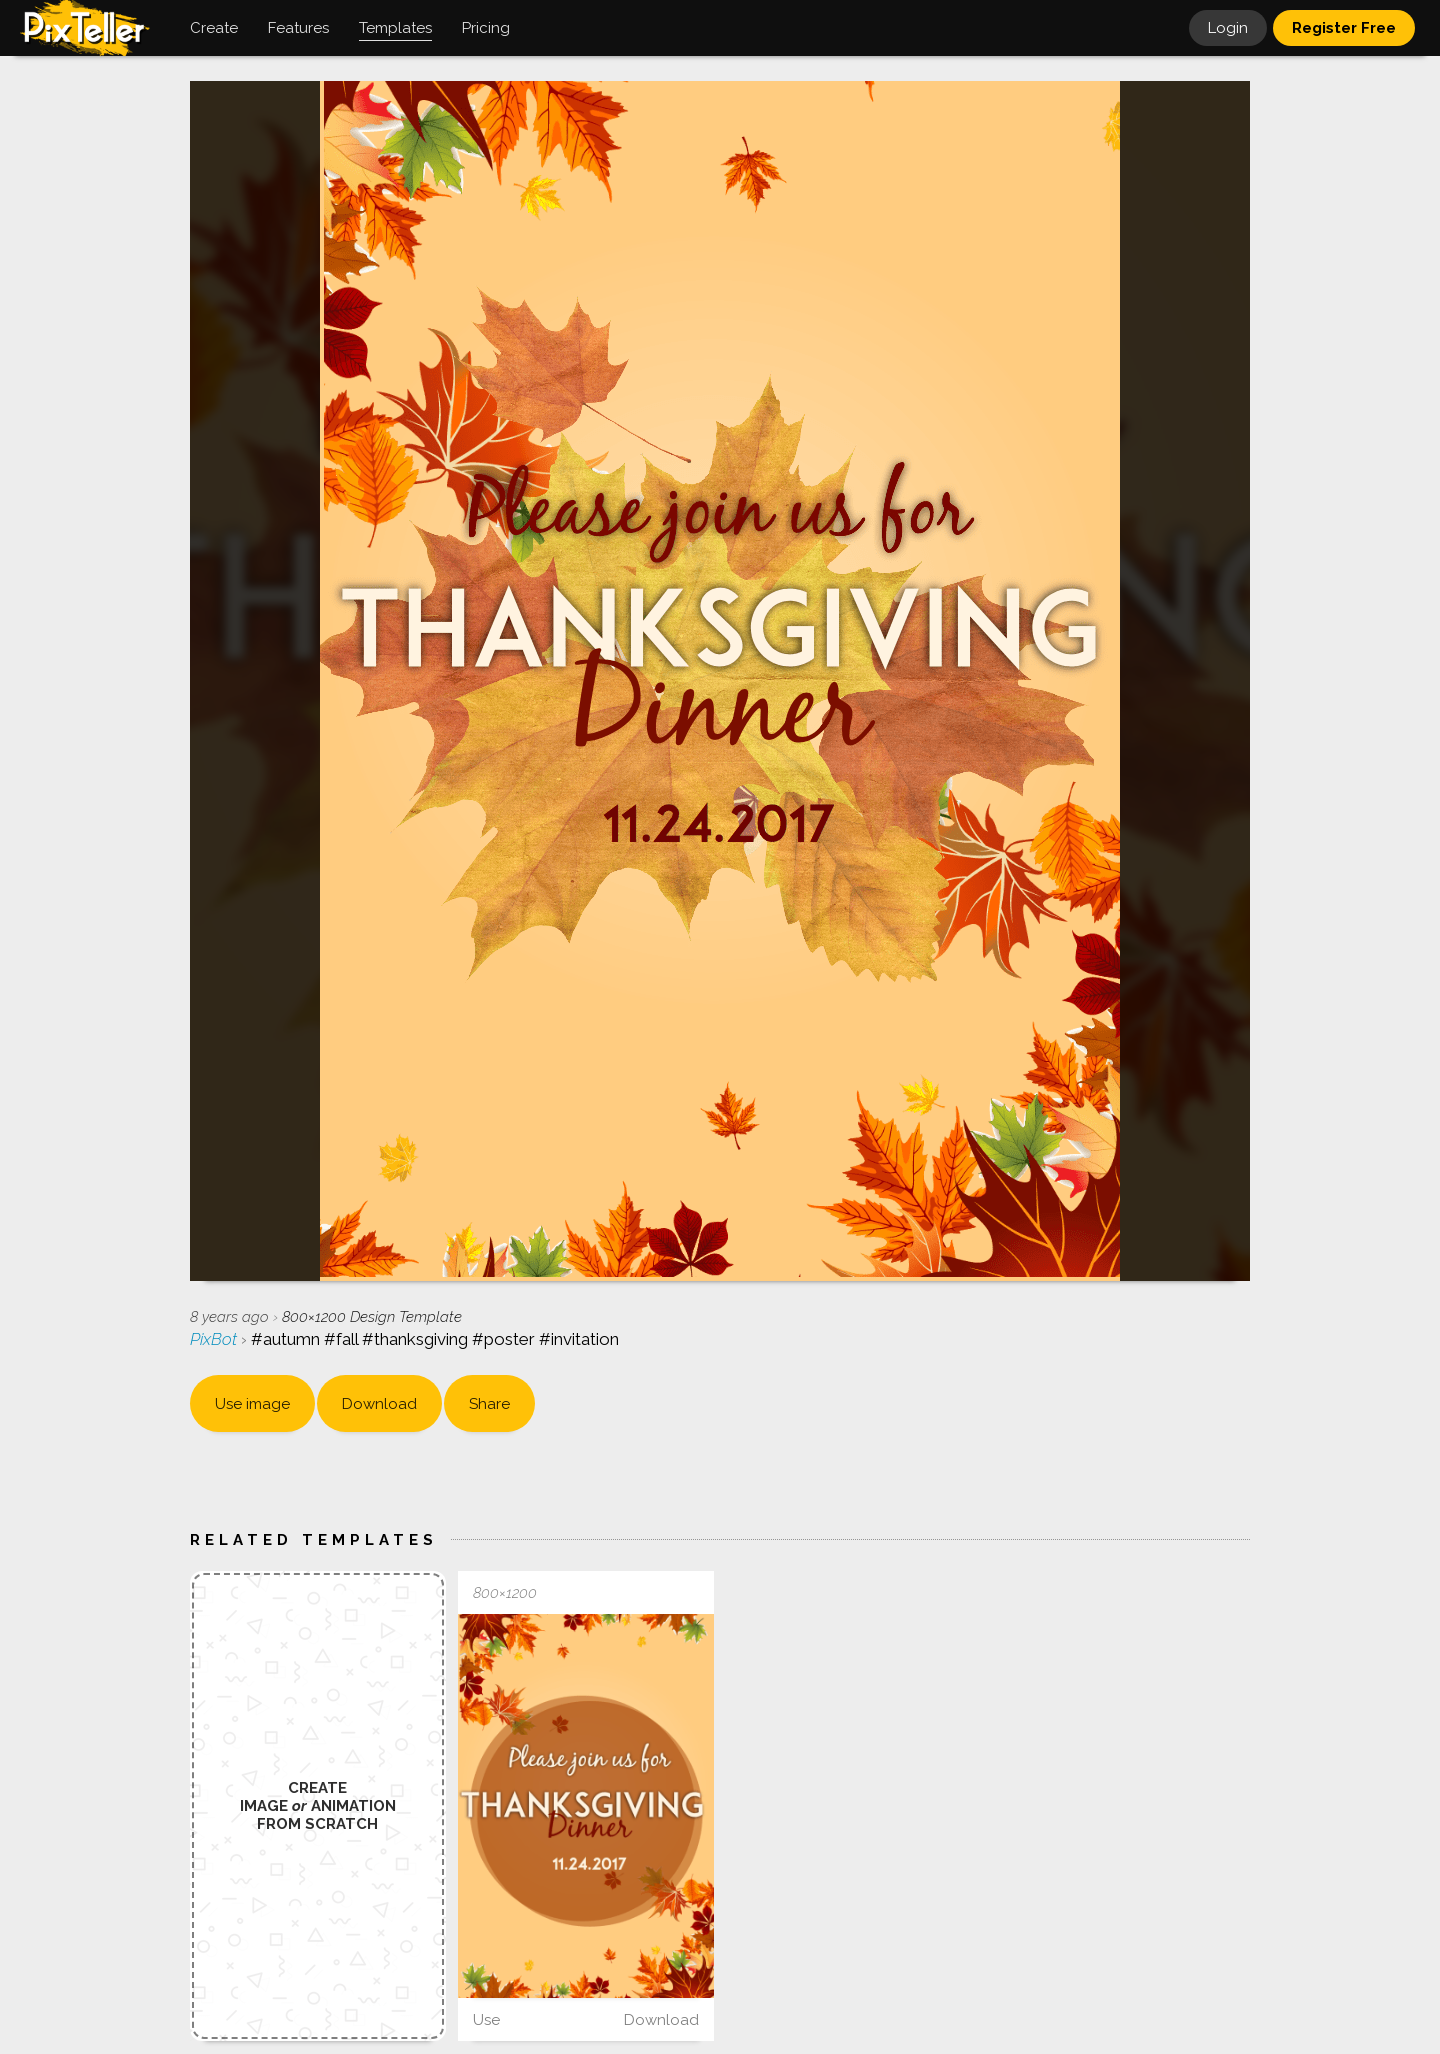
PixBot (215, 1339)
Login (1228, 28)
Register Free (1344, 28)
